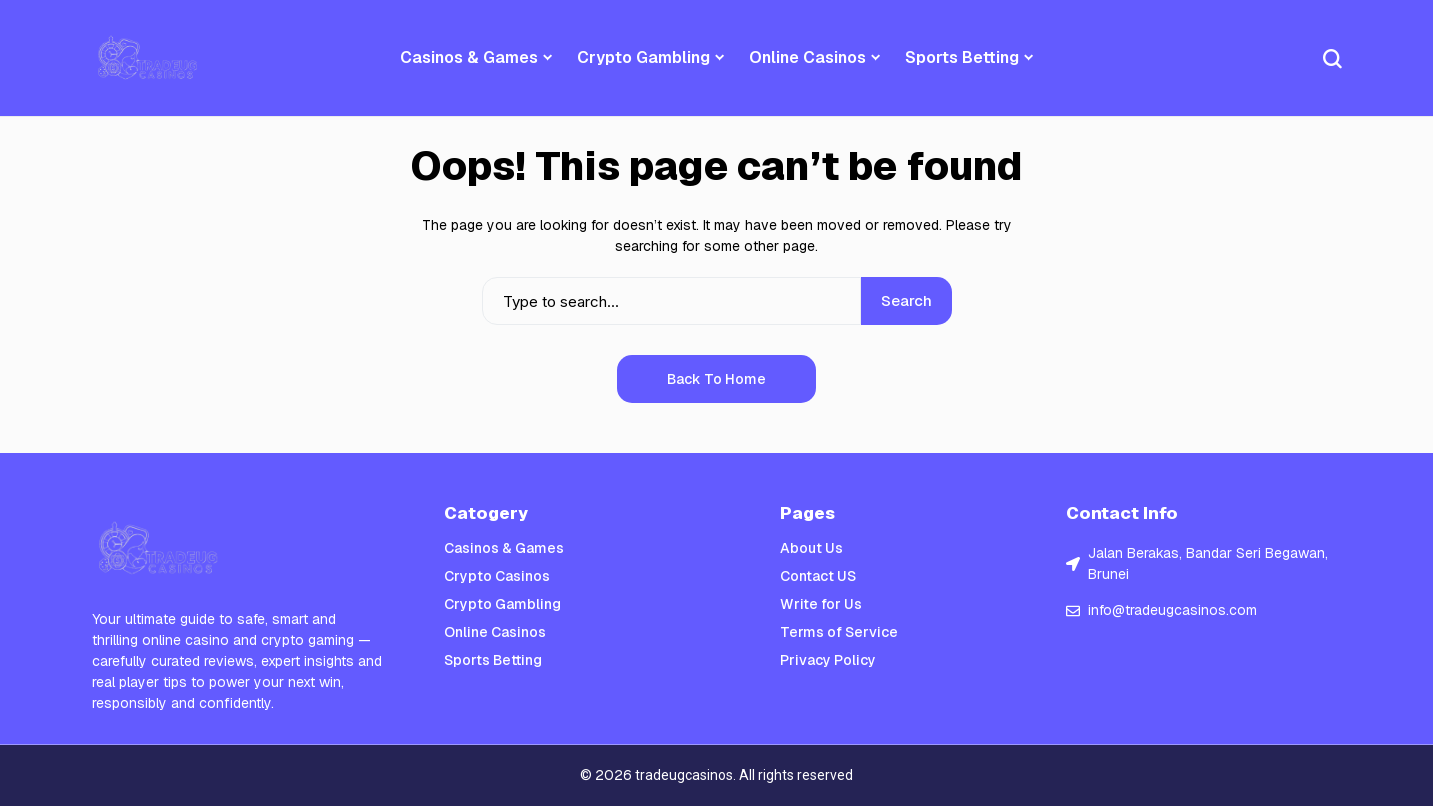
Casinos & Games (504, 548)
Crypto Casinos (497, 576)
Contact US (818, 576)
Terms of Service (839, 632)
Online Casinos (495, 632)
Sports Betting (493, 660)
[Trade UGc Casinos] (149, 58)
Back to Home (716, 379)
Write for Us (821, 604)
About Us (811, 548)
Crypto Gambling (502, 604)
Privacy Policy (828, 660)
